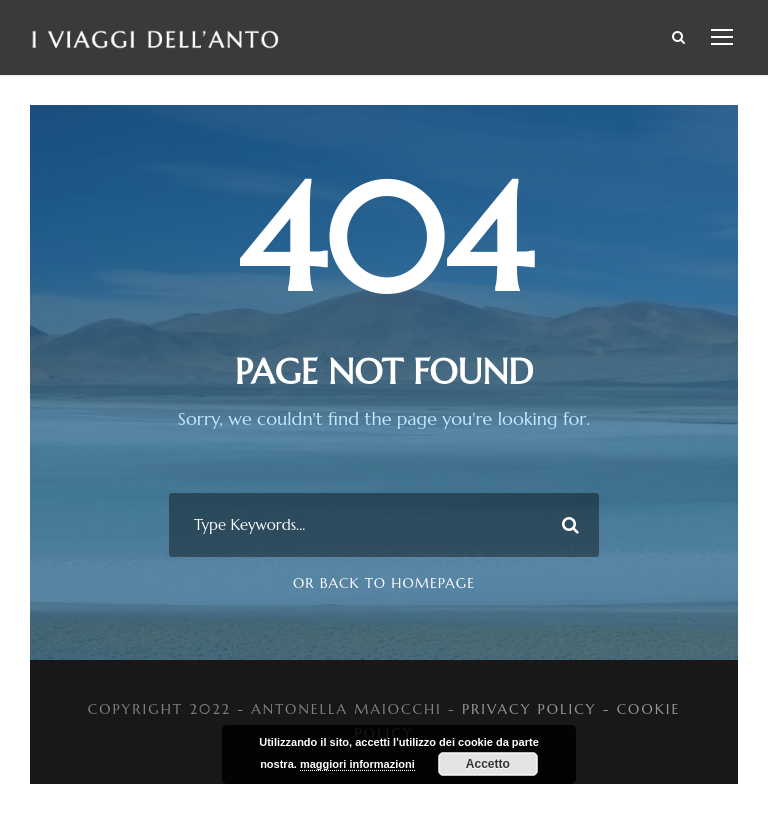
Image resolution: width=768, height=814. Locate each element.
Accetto (488, 764)
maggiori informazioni (357, 764)
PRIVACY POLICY (529, 709)
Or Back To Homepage (384, 583)
